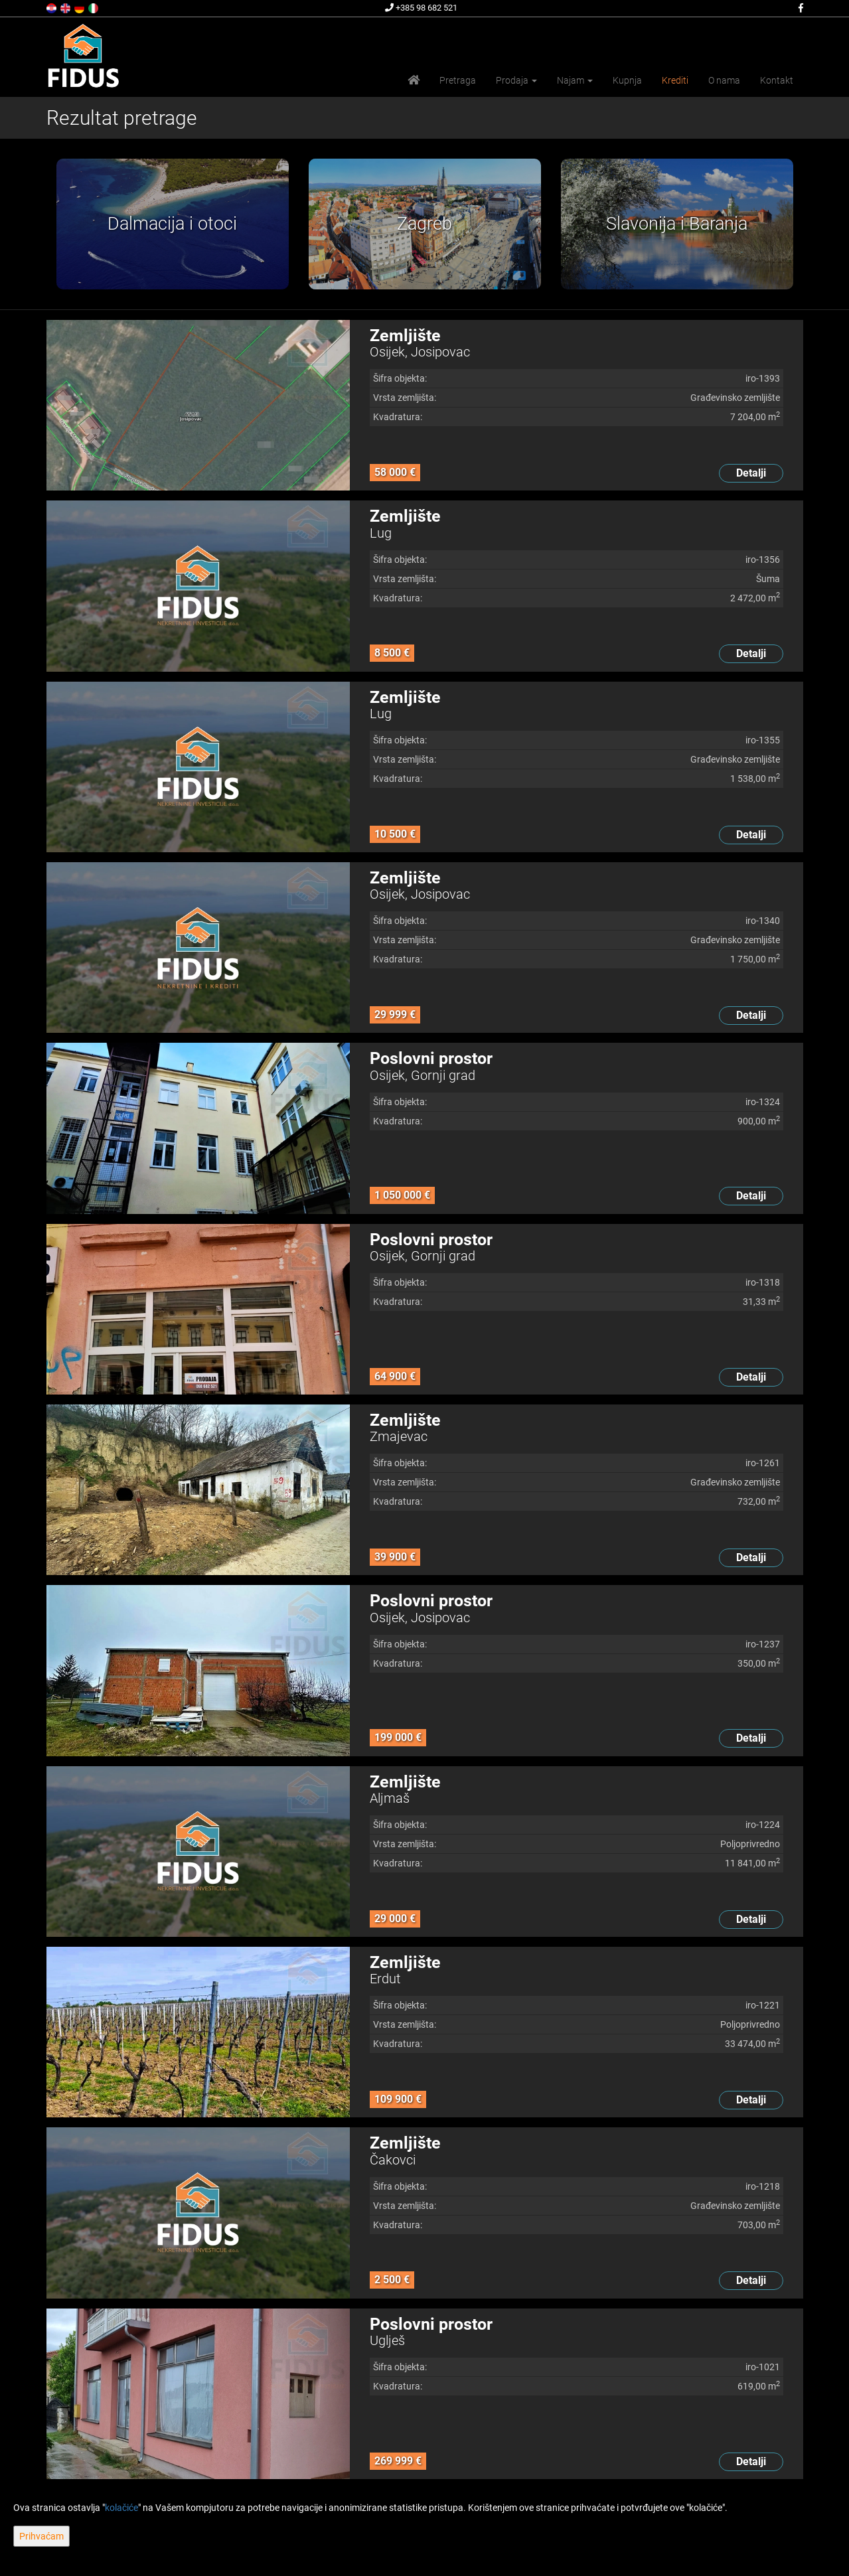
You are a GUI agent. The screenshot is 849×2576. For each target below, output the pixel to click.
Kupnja (627, 80)
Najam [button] (575, 80)
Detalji (751, 473)
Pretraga (457, 80)
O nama (724, 80)
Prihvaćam (41, 2536)
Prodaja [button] (516, 80)
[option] (172, 224)
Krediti (675, 80)
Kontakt (776, 80)
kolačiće (121, 2507)
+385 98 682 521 (421, 8)
